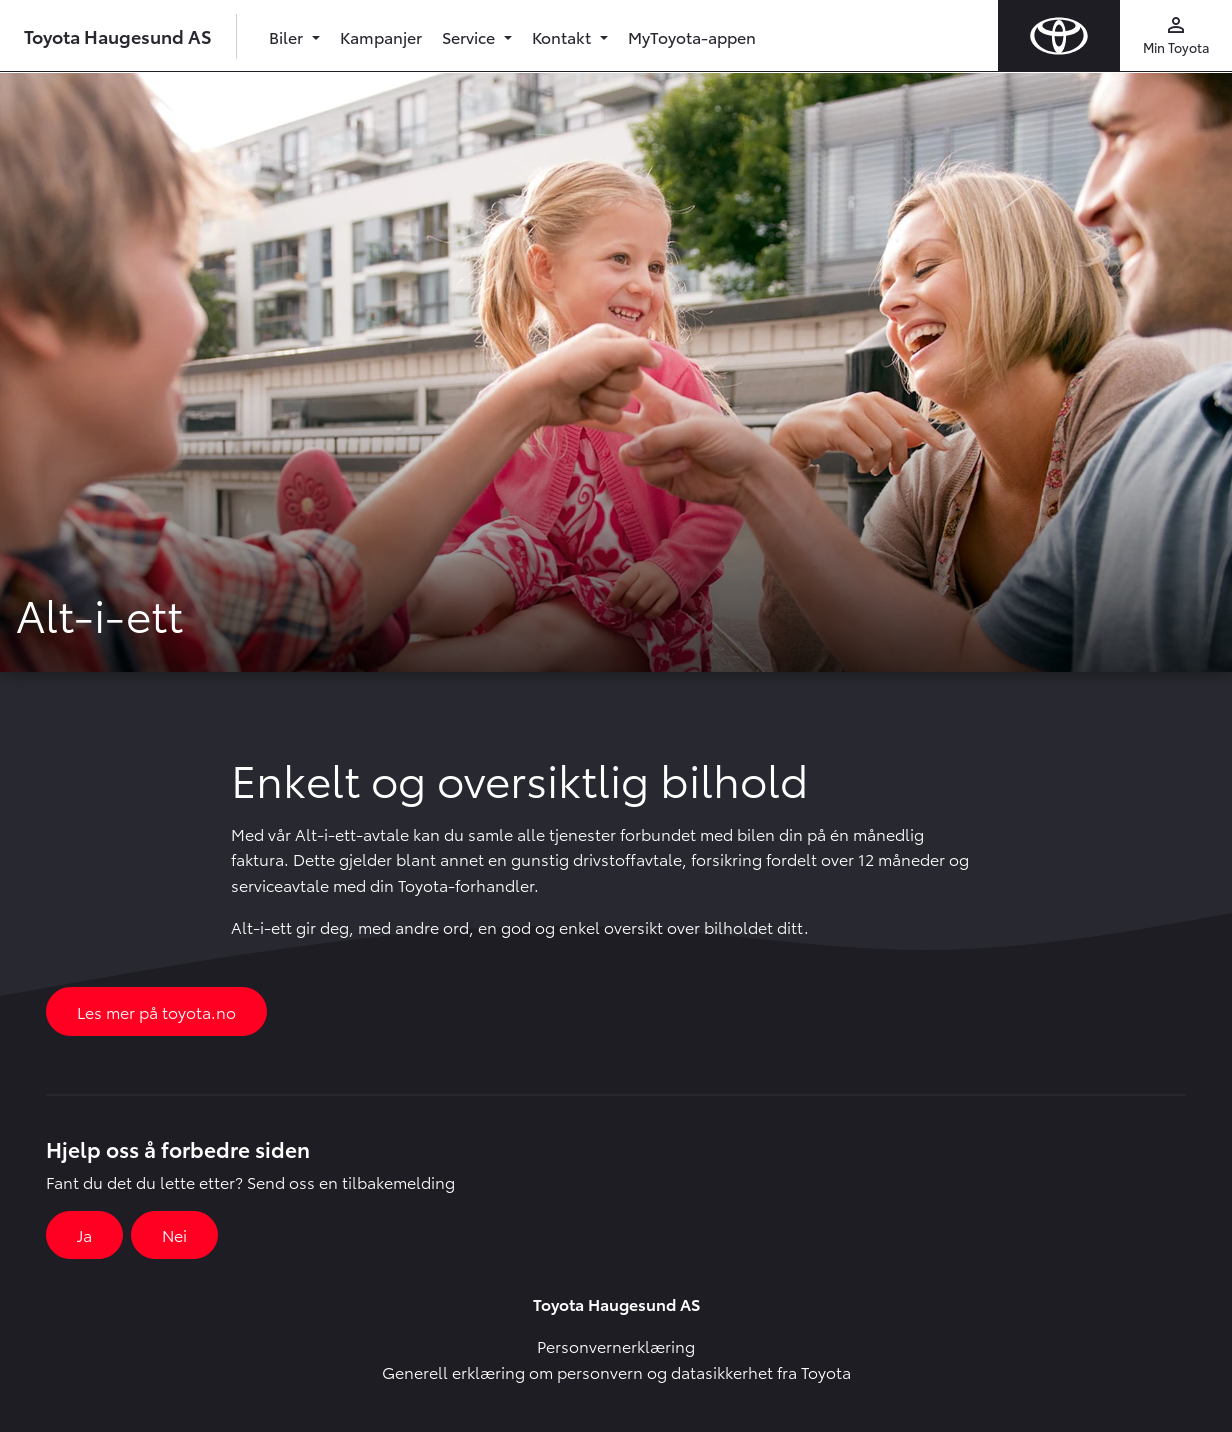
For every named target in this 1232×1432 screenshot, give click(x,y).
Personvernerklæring (616, 1345)
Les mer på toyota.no (156, 1011)
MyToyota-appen (692, 36)
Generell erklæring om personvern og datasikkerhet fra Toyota (616, 1371)
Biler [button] (288, 36)
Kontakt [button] (563, 36)
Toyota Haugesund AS (118, 35)
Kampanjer (381, 36)
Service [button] (470, 36)
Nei (174, 1234)
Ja (84, 1234)
